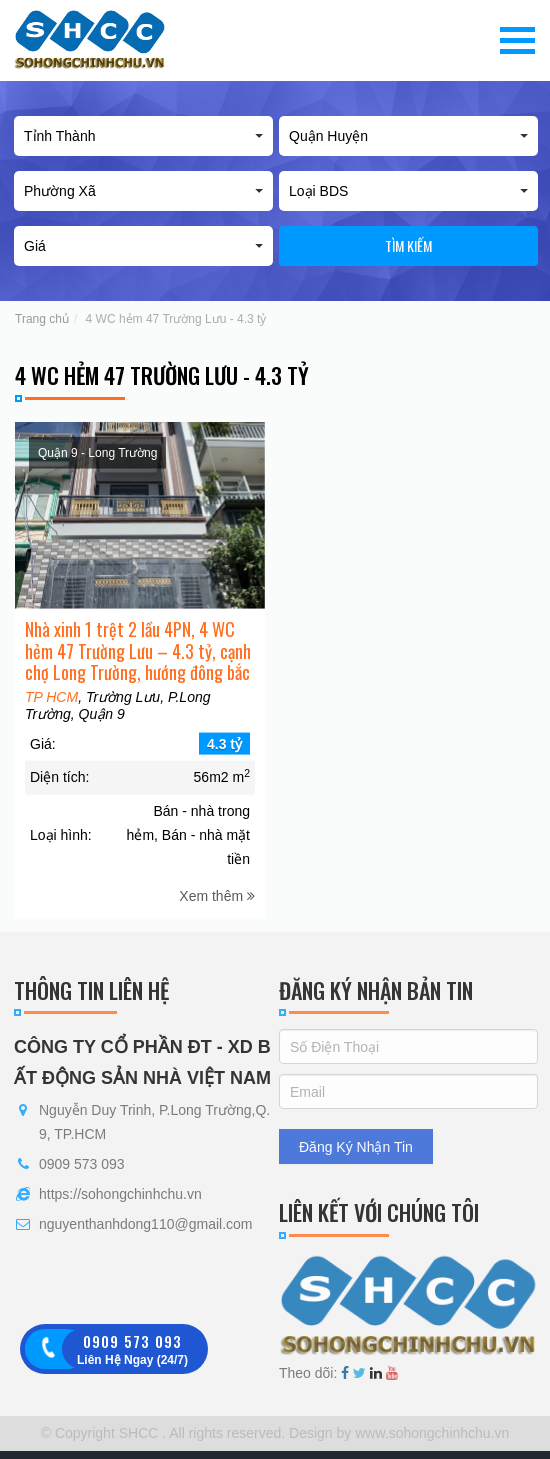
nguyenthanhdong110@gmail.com (145, 1224)
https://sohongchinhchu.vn (120, 1194)
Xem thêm (217, 918)
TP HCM (51, 720)
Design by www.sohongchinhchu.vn (397, 1433)
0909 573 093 (82, 1164)
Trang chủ (42, 319)
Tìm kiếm (408, 245)
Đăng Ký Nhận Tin (356, 1147)
